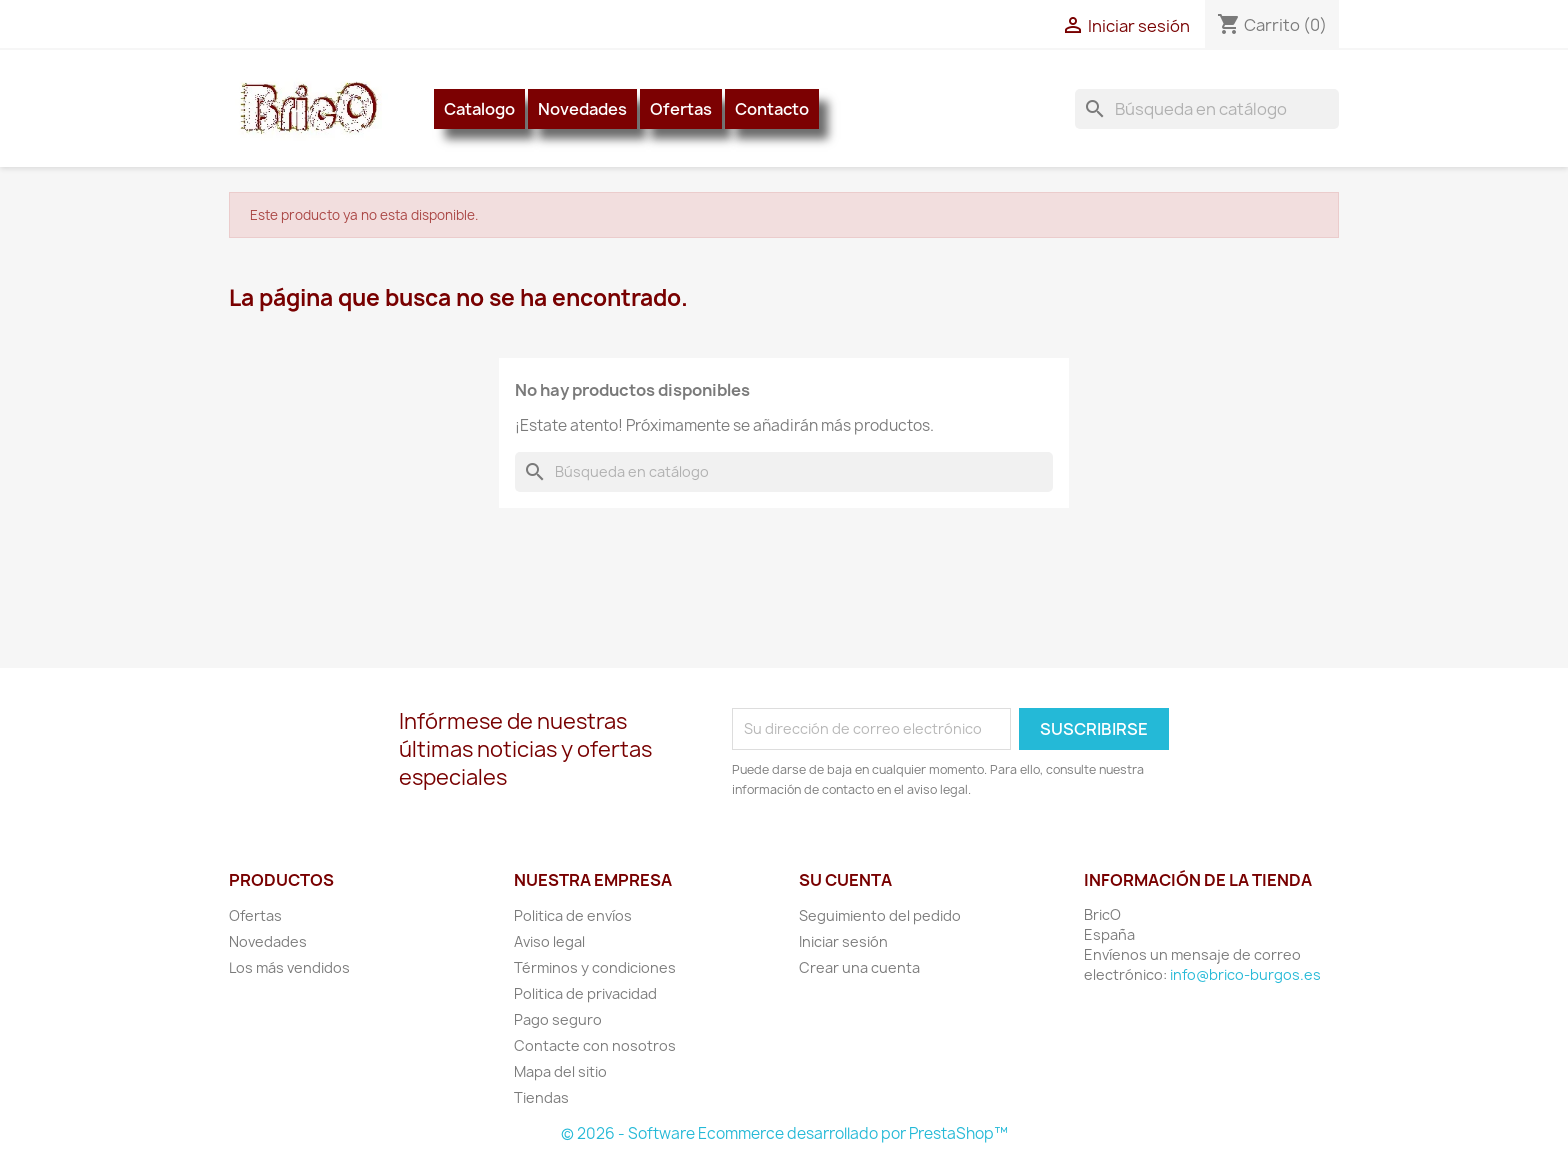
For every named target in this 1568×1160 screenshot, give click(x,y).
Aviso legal (549, 941)
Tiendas (541, 1097)
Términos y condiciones (595, 967)
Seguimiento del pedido (880, 915)
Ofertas (681, 109)
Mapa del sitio (560, 1071)
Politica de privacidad (585, 993)
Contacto (772, 109)
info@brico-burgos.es (1245, 974)
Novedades (582, 109)
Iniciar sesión (843, 941)
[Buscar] (1207, 109)
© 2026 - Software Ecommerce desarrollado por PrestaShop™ (784, 1133)
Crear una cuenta (859, 967)
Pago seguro (558, 1019)
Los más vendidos (289, 967)
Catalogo (479, 109)
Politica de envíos (573, 915)
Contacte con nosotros (595, 1045)
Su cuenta (845, 880)
